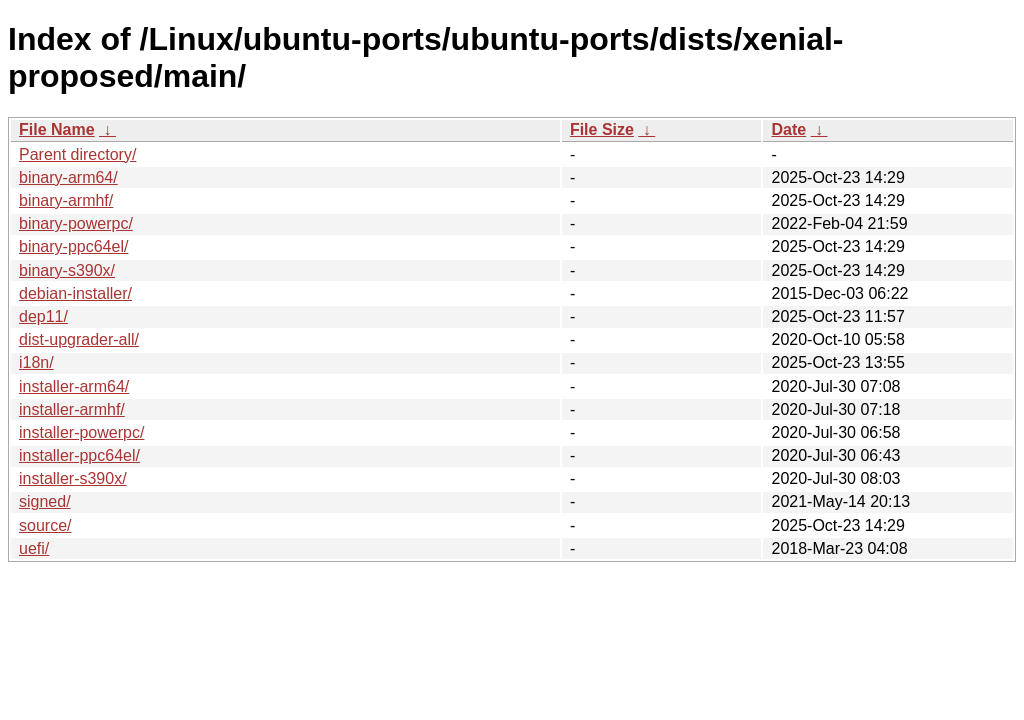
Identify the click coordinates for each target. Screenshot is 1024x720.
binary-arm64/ (68, 177)
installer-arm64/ (74, 386)
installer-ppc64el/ (79, 455)
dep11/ (43, 316)
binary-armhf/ (66, 200)
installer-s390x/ (73, 478)
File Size (602, 129)
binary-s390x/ (67, 270)
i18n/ (36, 362)
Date (788, 129)
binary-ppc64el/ (73, 246)
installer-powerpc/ (81, 432)
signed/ (45, 501)
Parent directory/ (77, 154)
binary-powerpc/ (76, 223)
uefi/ (34, 548)
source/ (45, 525)
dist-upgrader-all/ (79, 339)
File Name (57, 129)
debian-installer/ (75, 293)
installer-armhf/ (72, 409)
